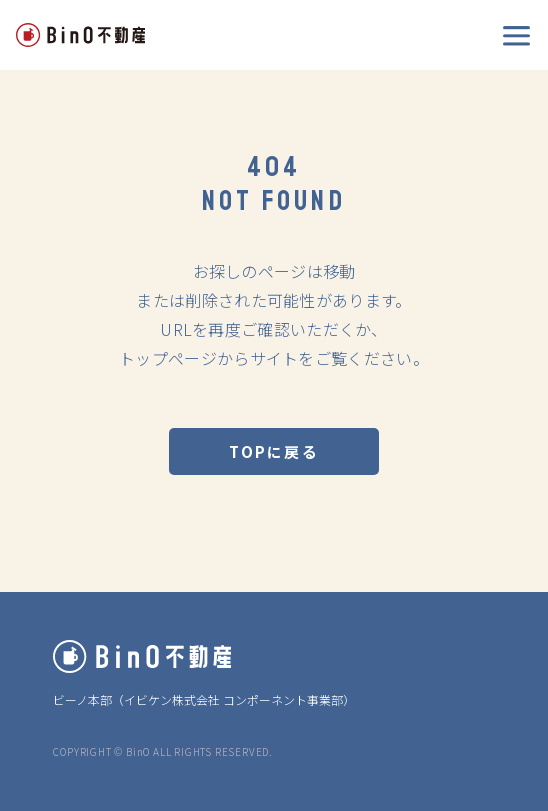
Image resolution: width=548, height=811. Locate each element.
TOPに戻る (274, 451)
